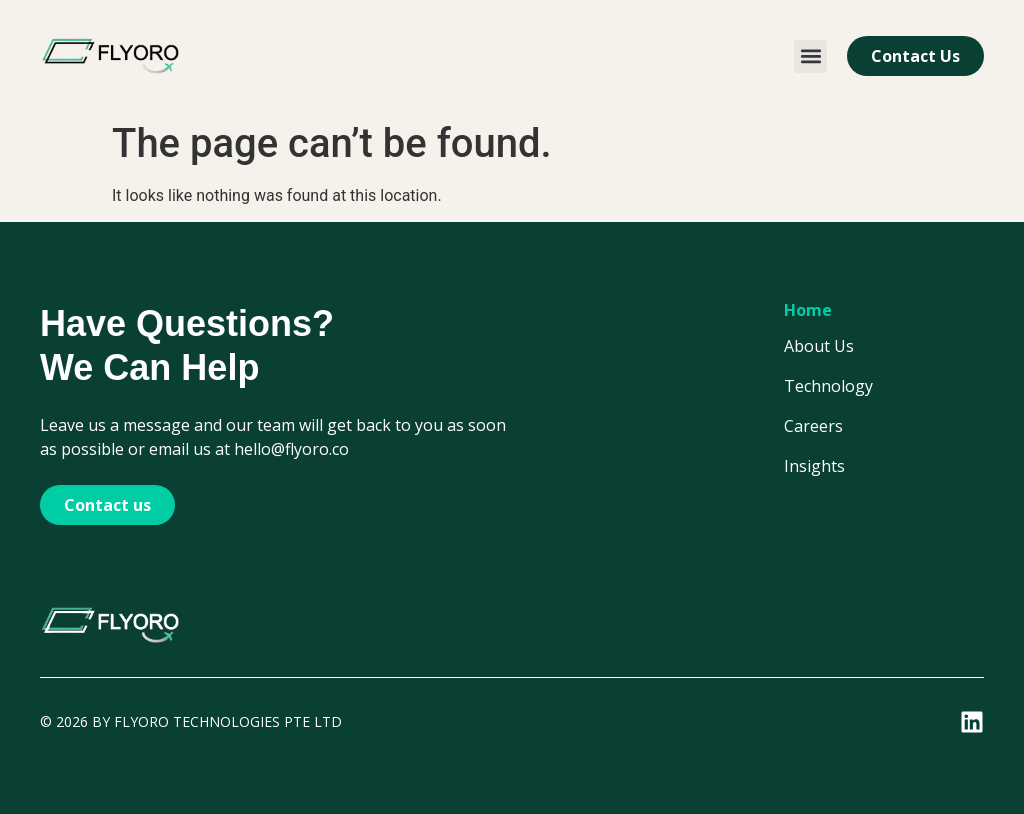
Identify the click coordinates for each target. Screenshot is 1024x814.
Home (808, 310)
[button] (810, 56)
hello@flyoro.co (291, 449)
